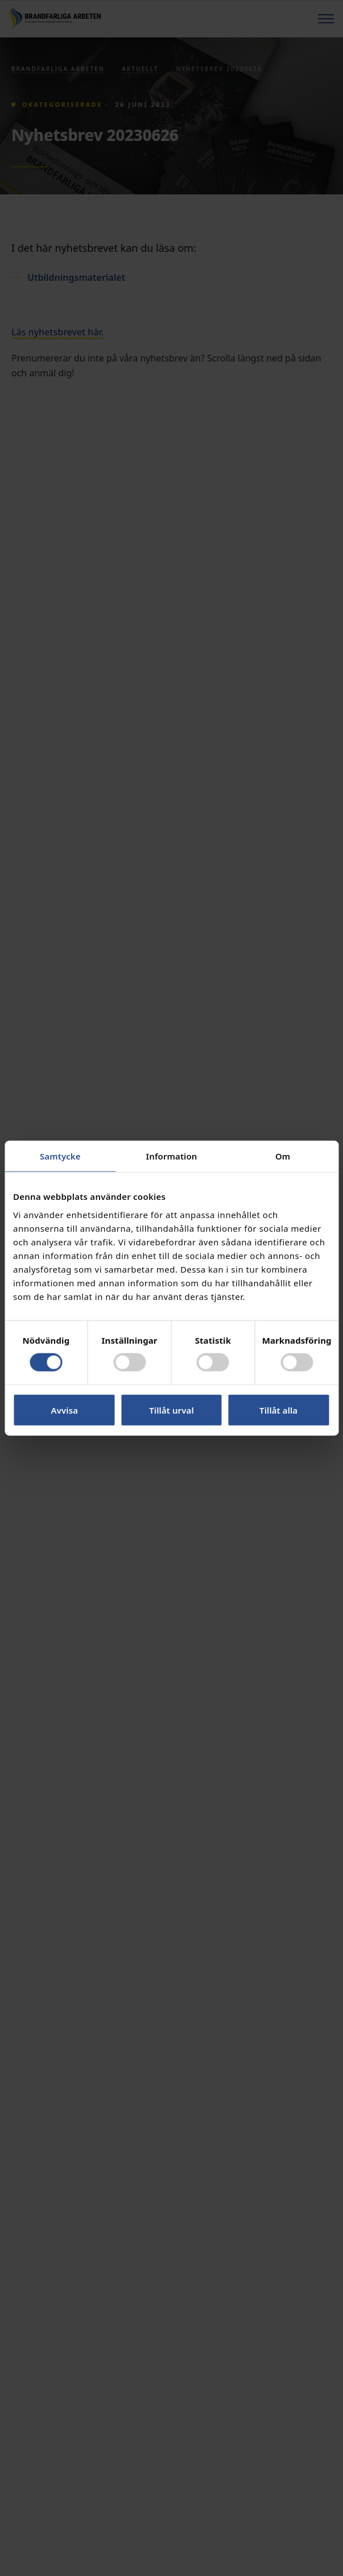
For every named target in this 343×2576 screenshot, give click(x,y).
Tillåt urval (171, 1409)
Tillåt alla (278, 1409)
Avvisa (64, 1409)
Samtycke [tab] (60, 1156)
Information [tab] (171, 1156)
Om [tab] (282, 1156)
